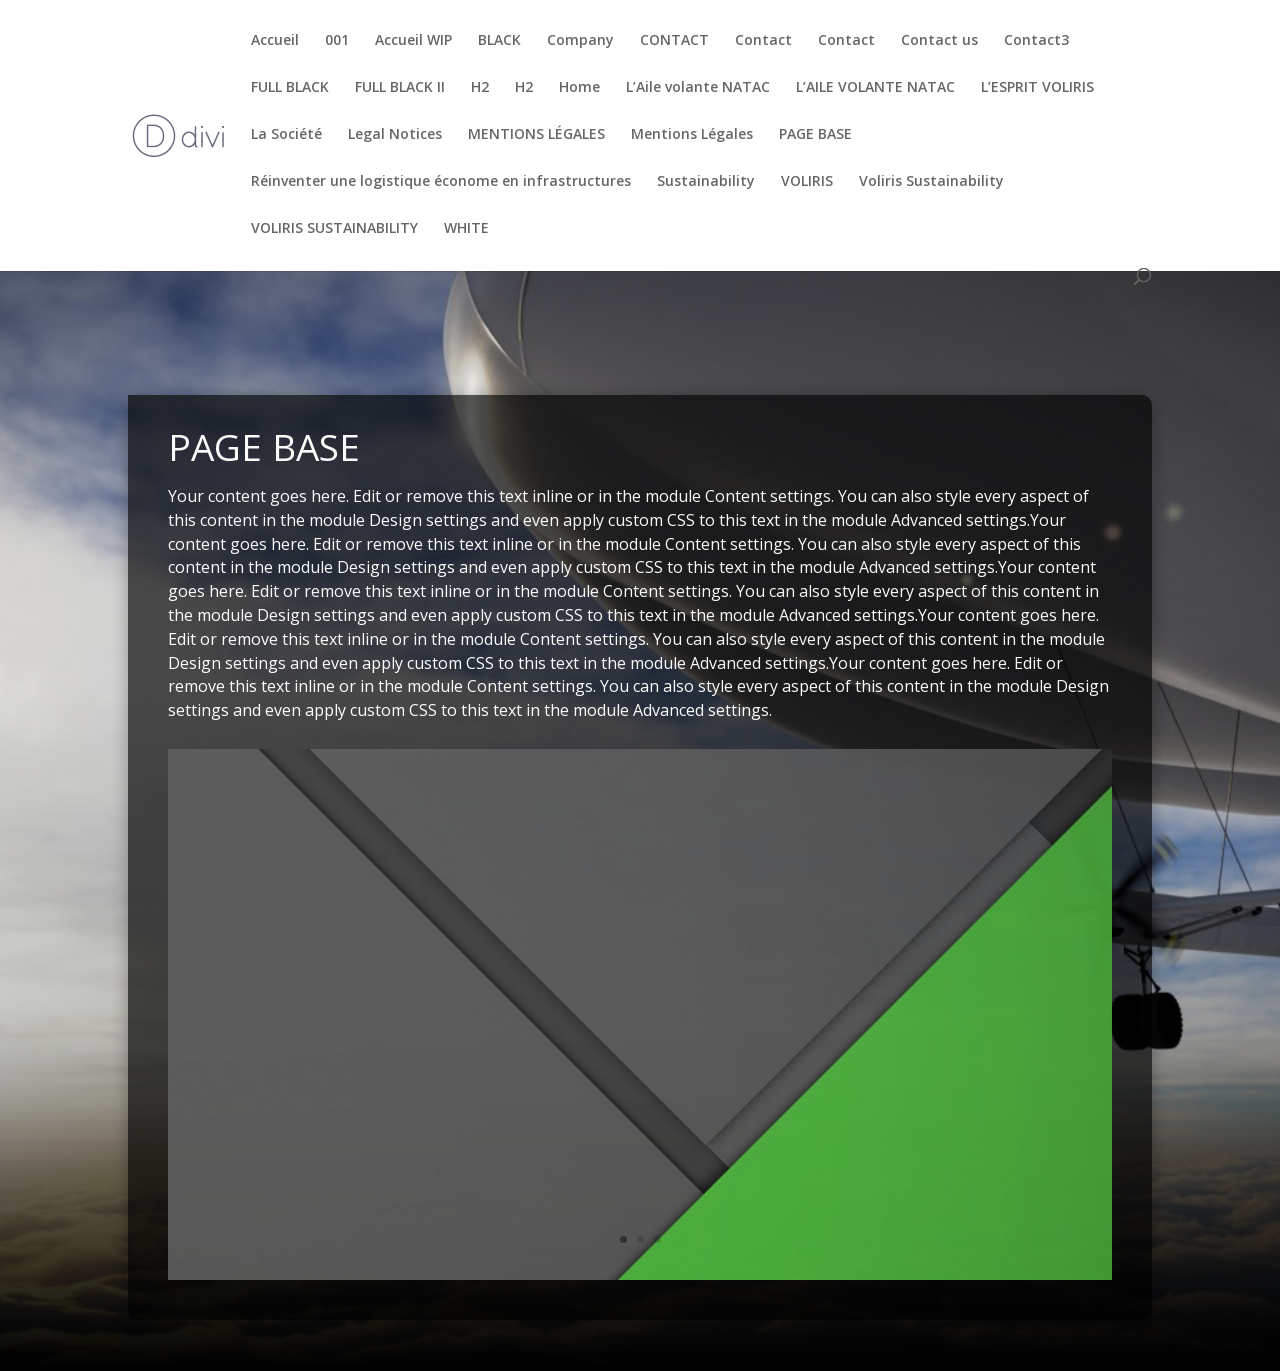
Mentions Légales (692, 135)
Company (580, 41)
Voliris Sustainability (931, 182)
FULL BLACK (290, 88)
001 (337, 41)
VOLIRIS (807, 182)
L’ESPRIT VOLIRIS (1037, 88)
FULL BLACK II (400, 88)
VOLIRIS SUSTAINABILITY (334, 229)
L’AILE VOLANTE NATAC (875, 88)
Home (579, 88)
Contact (763, 41)
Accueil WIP (413, 41)
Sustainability (706, 182)
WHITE (466, 229)
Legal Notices (395, 135)
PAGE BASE (815, 135)
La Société (286, 135)
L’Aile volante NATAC (698, 88)
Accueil (275, 41)
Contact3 (1036, 41)
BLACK (499, 41)
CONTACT (674, 41)
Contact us (939, 41)
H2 (480, 88)
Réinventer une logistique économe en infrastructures (441, 182)
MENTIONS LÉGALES (536, 135)
